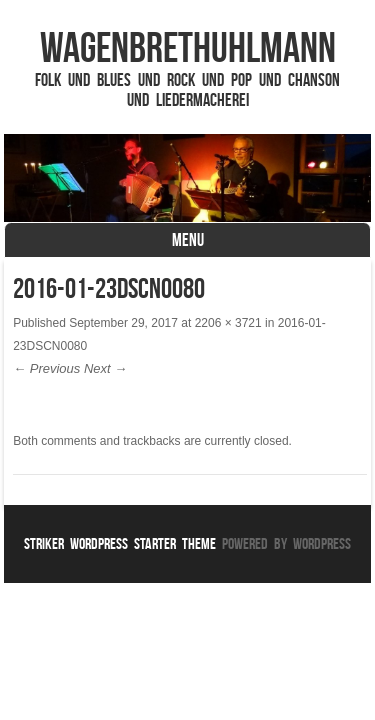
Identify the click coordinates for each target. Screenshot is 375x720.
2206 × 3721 (228, 323)
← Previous (46, 368)
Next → (105, 368)
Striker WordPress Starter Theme (120, 543)
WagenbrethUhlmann (188, 47)
